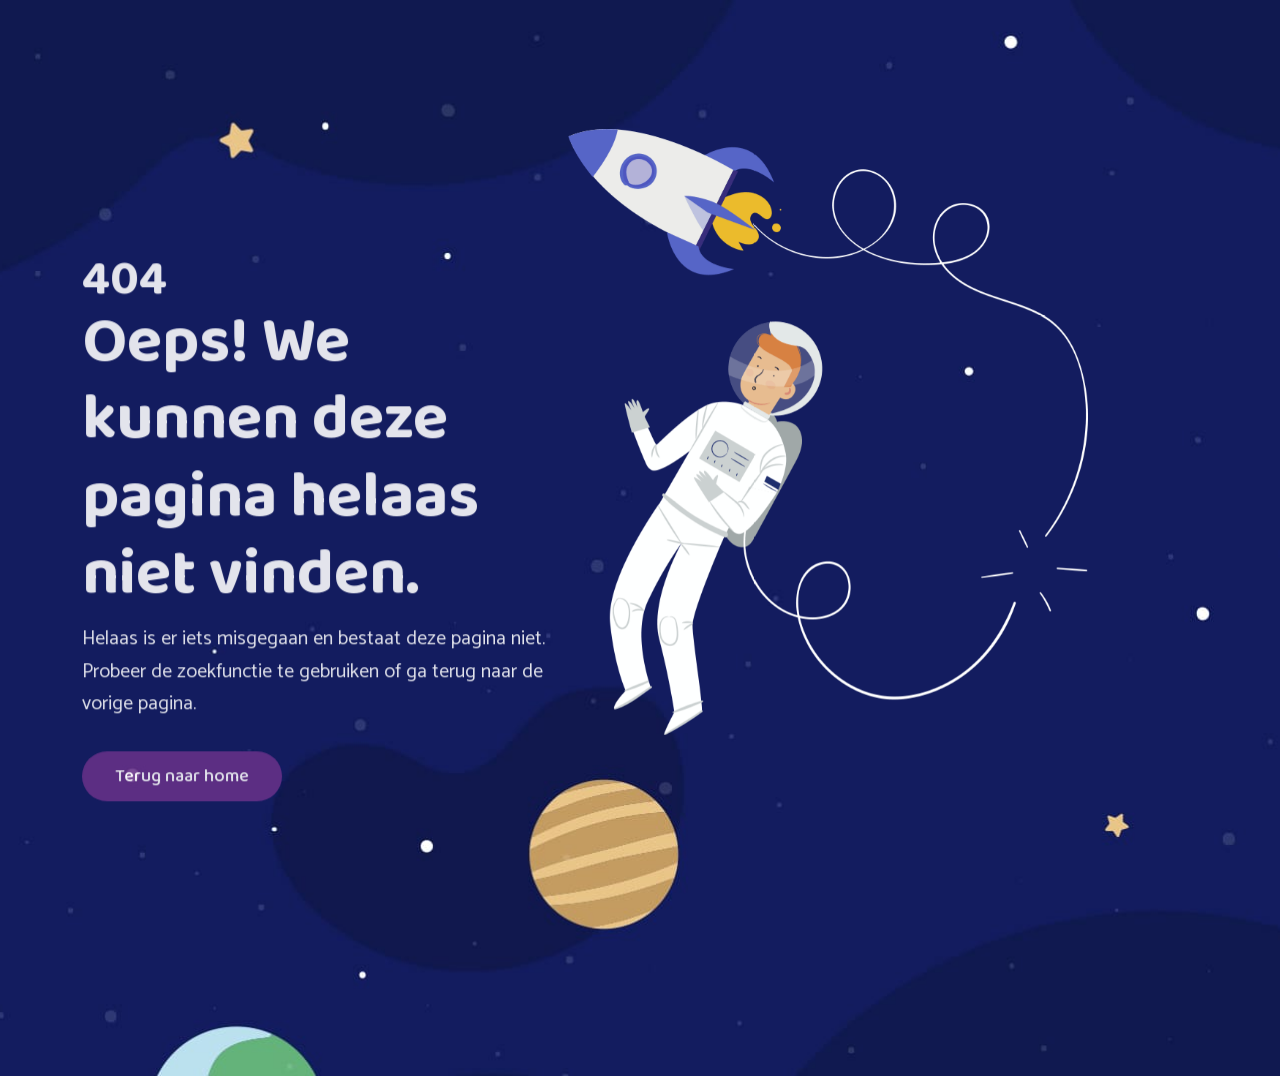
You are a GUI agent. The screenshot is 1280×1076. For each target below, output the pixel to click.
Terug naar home (182, 778)
